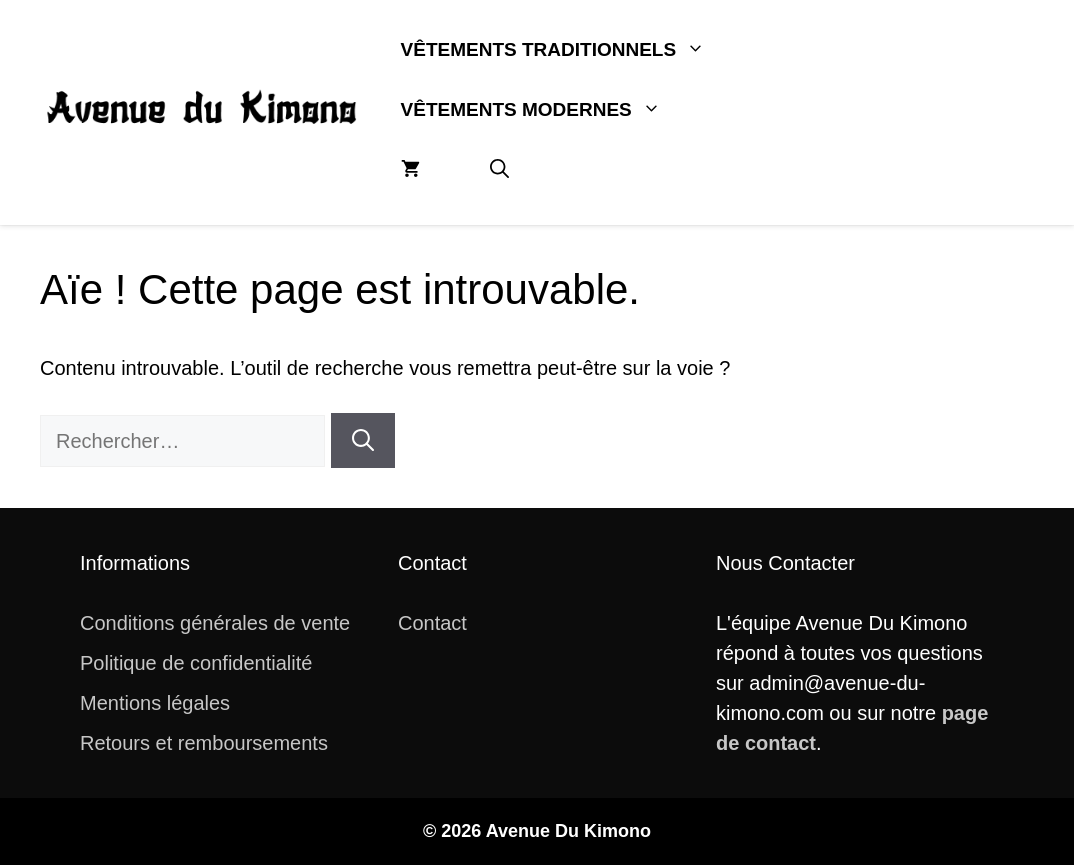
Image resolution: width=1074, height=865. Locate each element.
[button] (499, 170)
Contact (432, 623)
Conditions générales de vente (215, 623)
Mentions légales (155, 703)
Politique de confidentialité (196, 663)
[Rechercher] (363, 440)
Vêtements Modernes (548, 110)
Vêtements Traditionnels (571, 50)
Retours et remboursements (204, 743)
